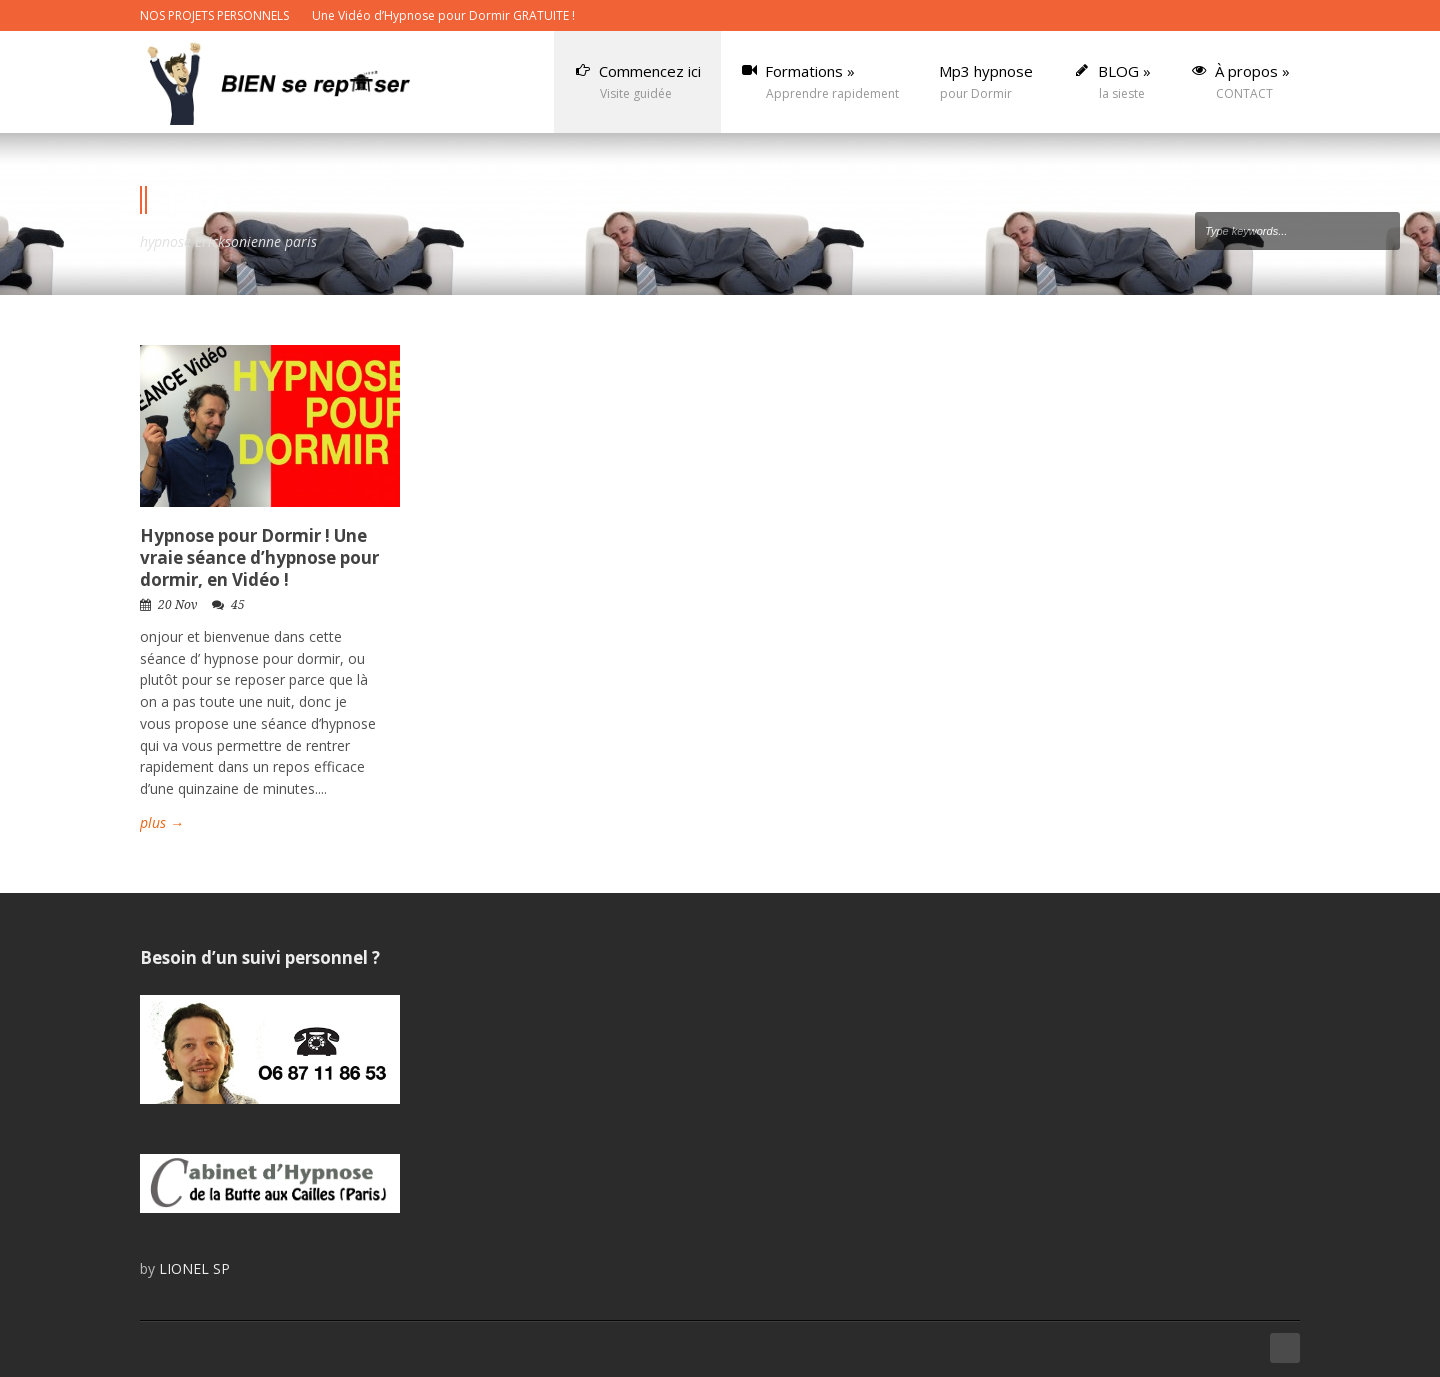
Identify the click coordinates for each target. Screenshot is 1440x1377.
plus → (162, 822)
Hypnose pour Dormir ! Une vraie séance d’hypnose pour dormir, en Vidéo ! (259, 557)
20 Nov (177, 605)
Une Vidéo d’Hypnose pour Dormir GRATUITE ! (443, 15)
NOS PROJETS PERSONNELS (214, 15)
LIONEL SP (194, 1268)
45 (238, 605)
